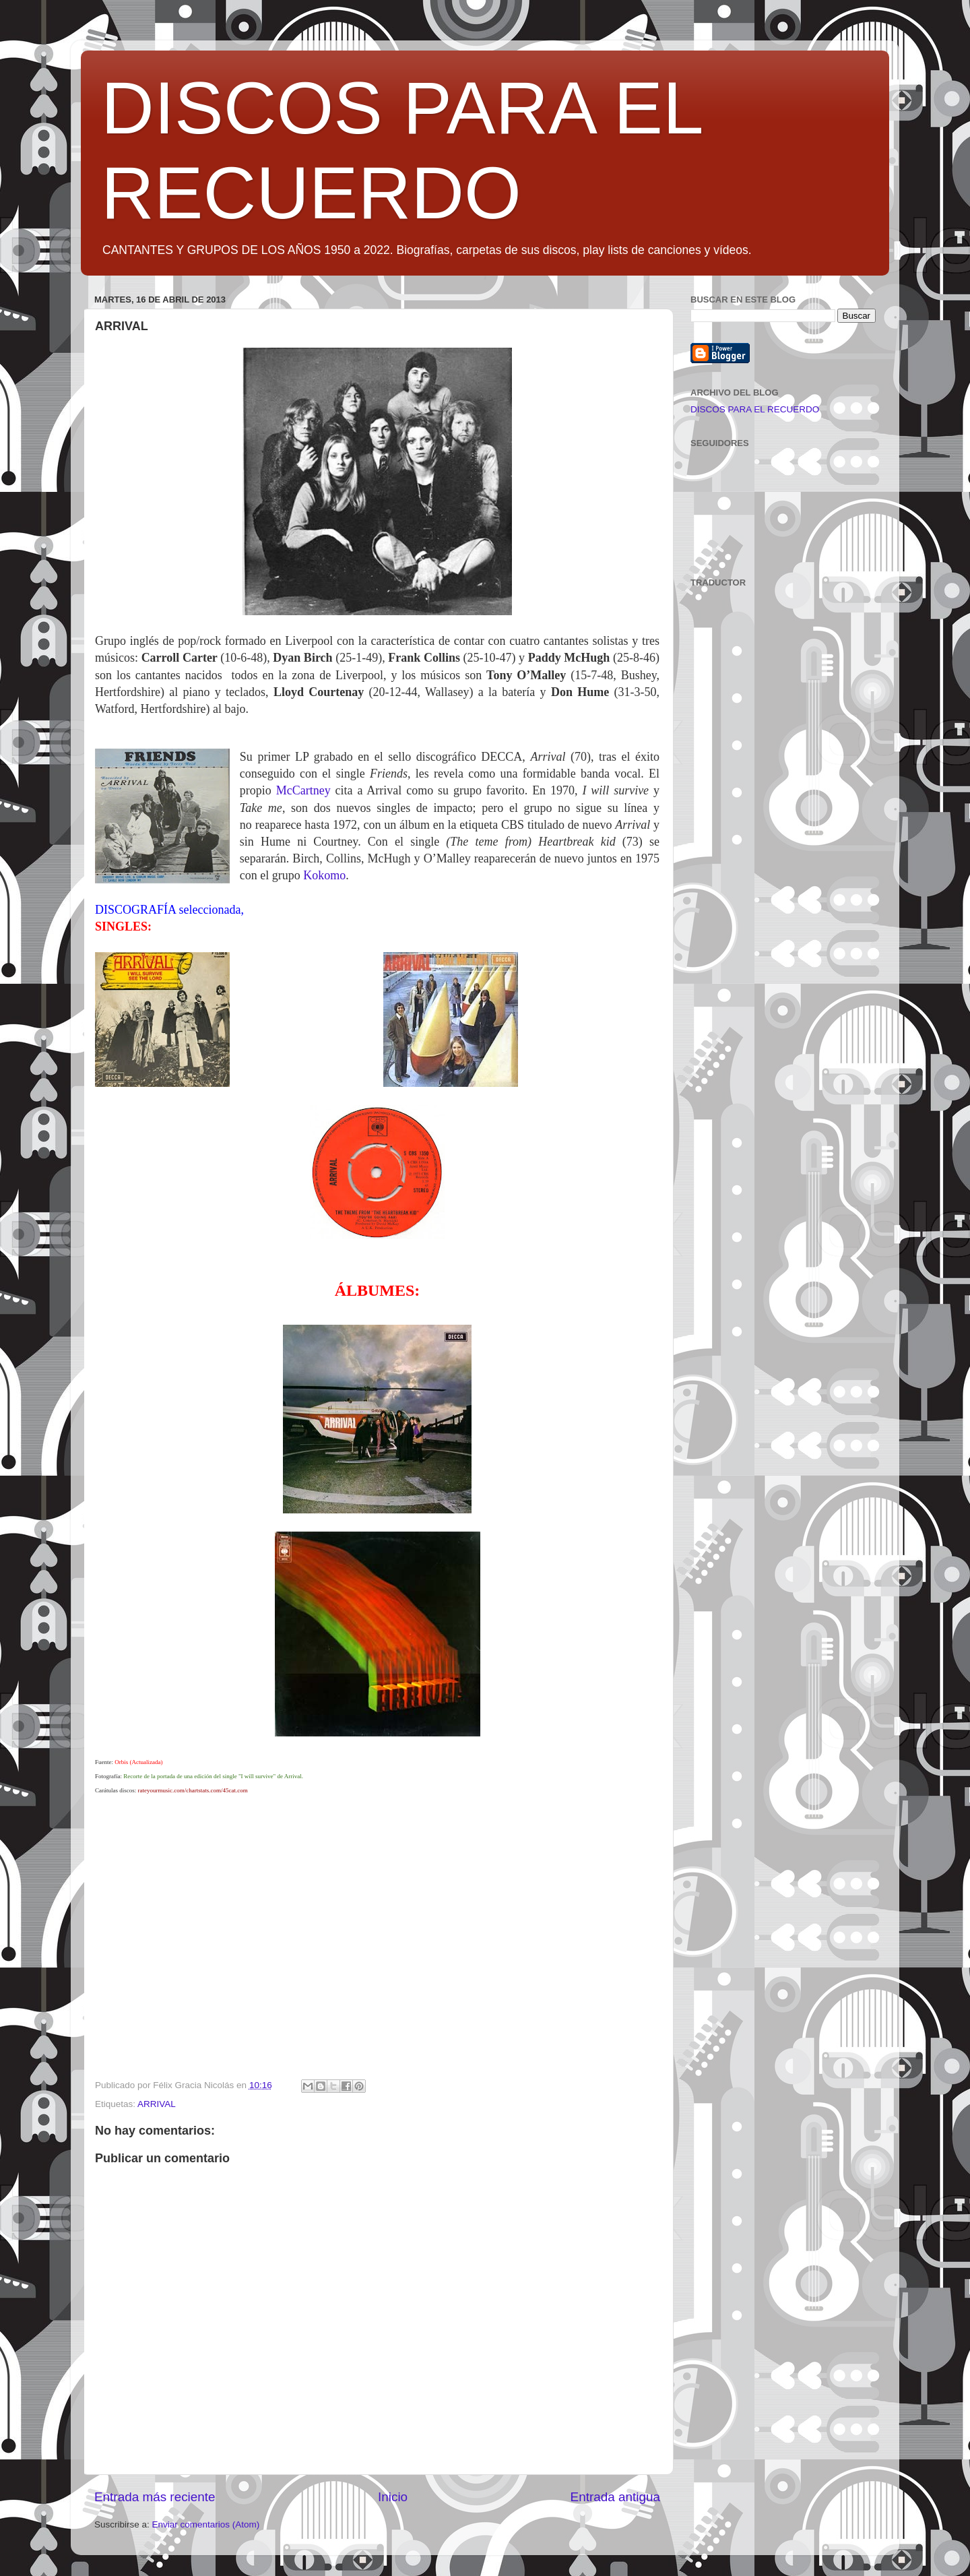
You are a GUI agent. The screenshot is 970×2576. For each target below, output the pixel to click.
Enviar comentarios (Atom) (206, 2524)
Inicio (393, 2497)
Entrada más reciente (155, 2497)
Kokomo (324, 875)
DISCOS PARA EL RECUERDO (754, 409)
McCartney (303, 790)
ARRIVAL (156, 2104)
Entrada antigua (615, 2497)
